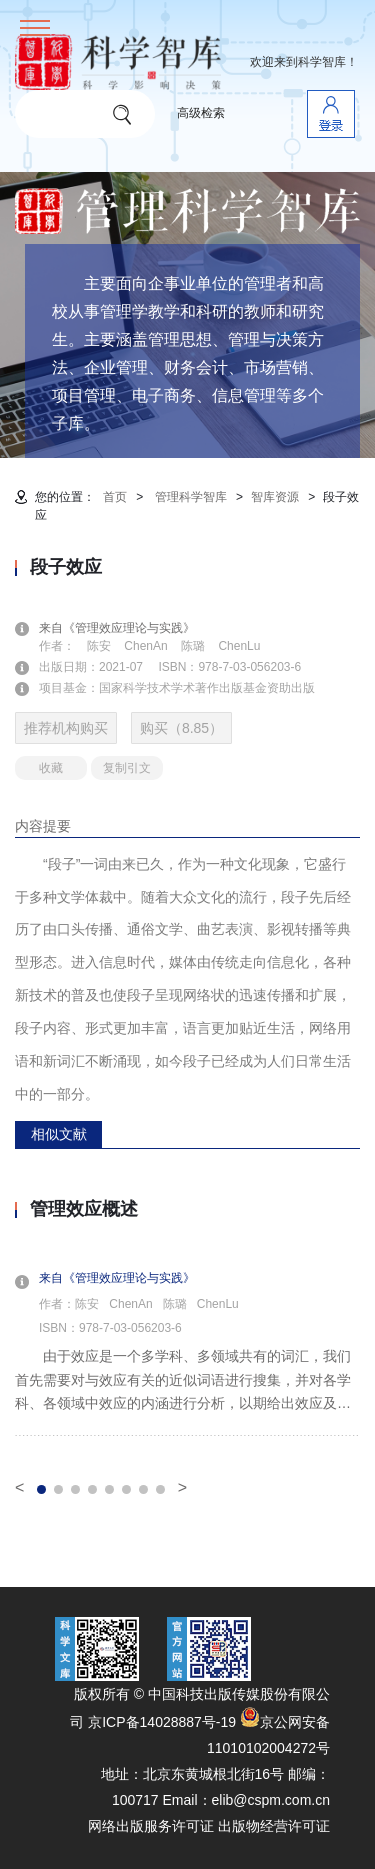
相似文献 (59, 1134)
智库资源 (275, 497)
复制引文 (127, 768)
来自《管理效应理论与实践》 (129, 628)
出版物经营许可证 (274, 1826)
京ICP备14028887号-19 (162, 1722)
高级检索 (201, 113)
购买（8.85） (181, 728)
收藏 (51, 768)
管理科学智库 (191, 497)
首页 (115, 497)
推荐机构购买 (66, 728)
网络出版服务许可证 (151, 1826)
